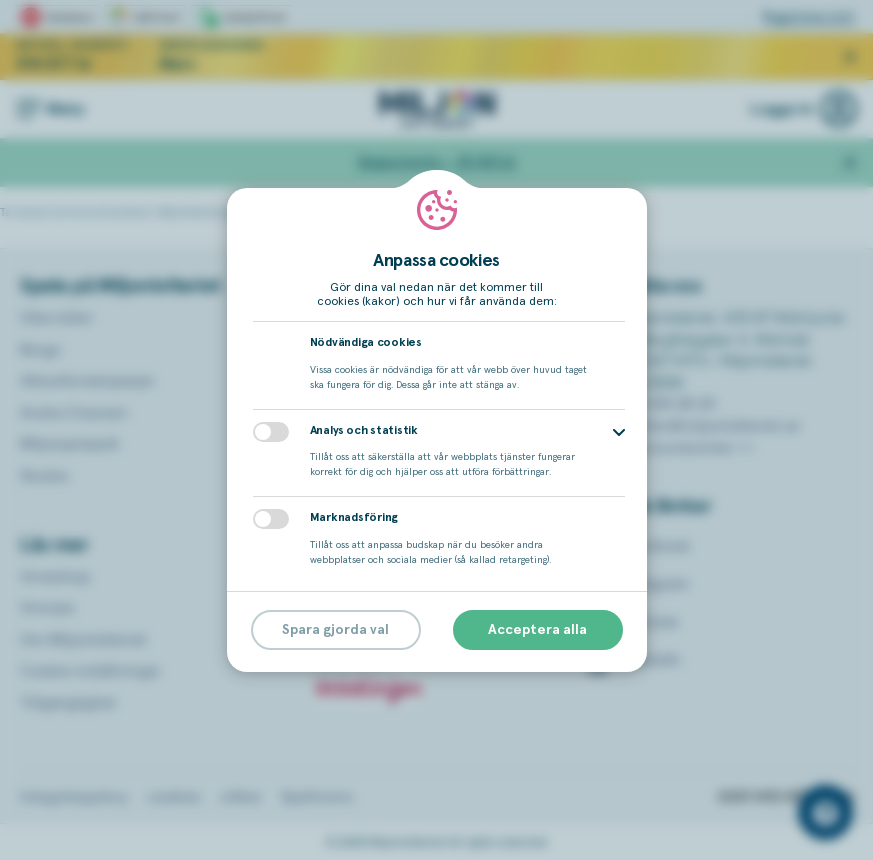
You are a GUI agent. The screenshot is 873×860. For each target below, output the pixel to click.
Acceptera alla (537, 630)
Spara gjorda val (335, 630)
